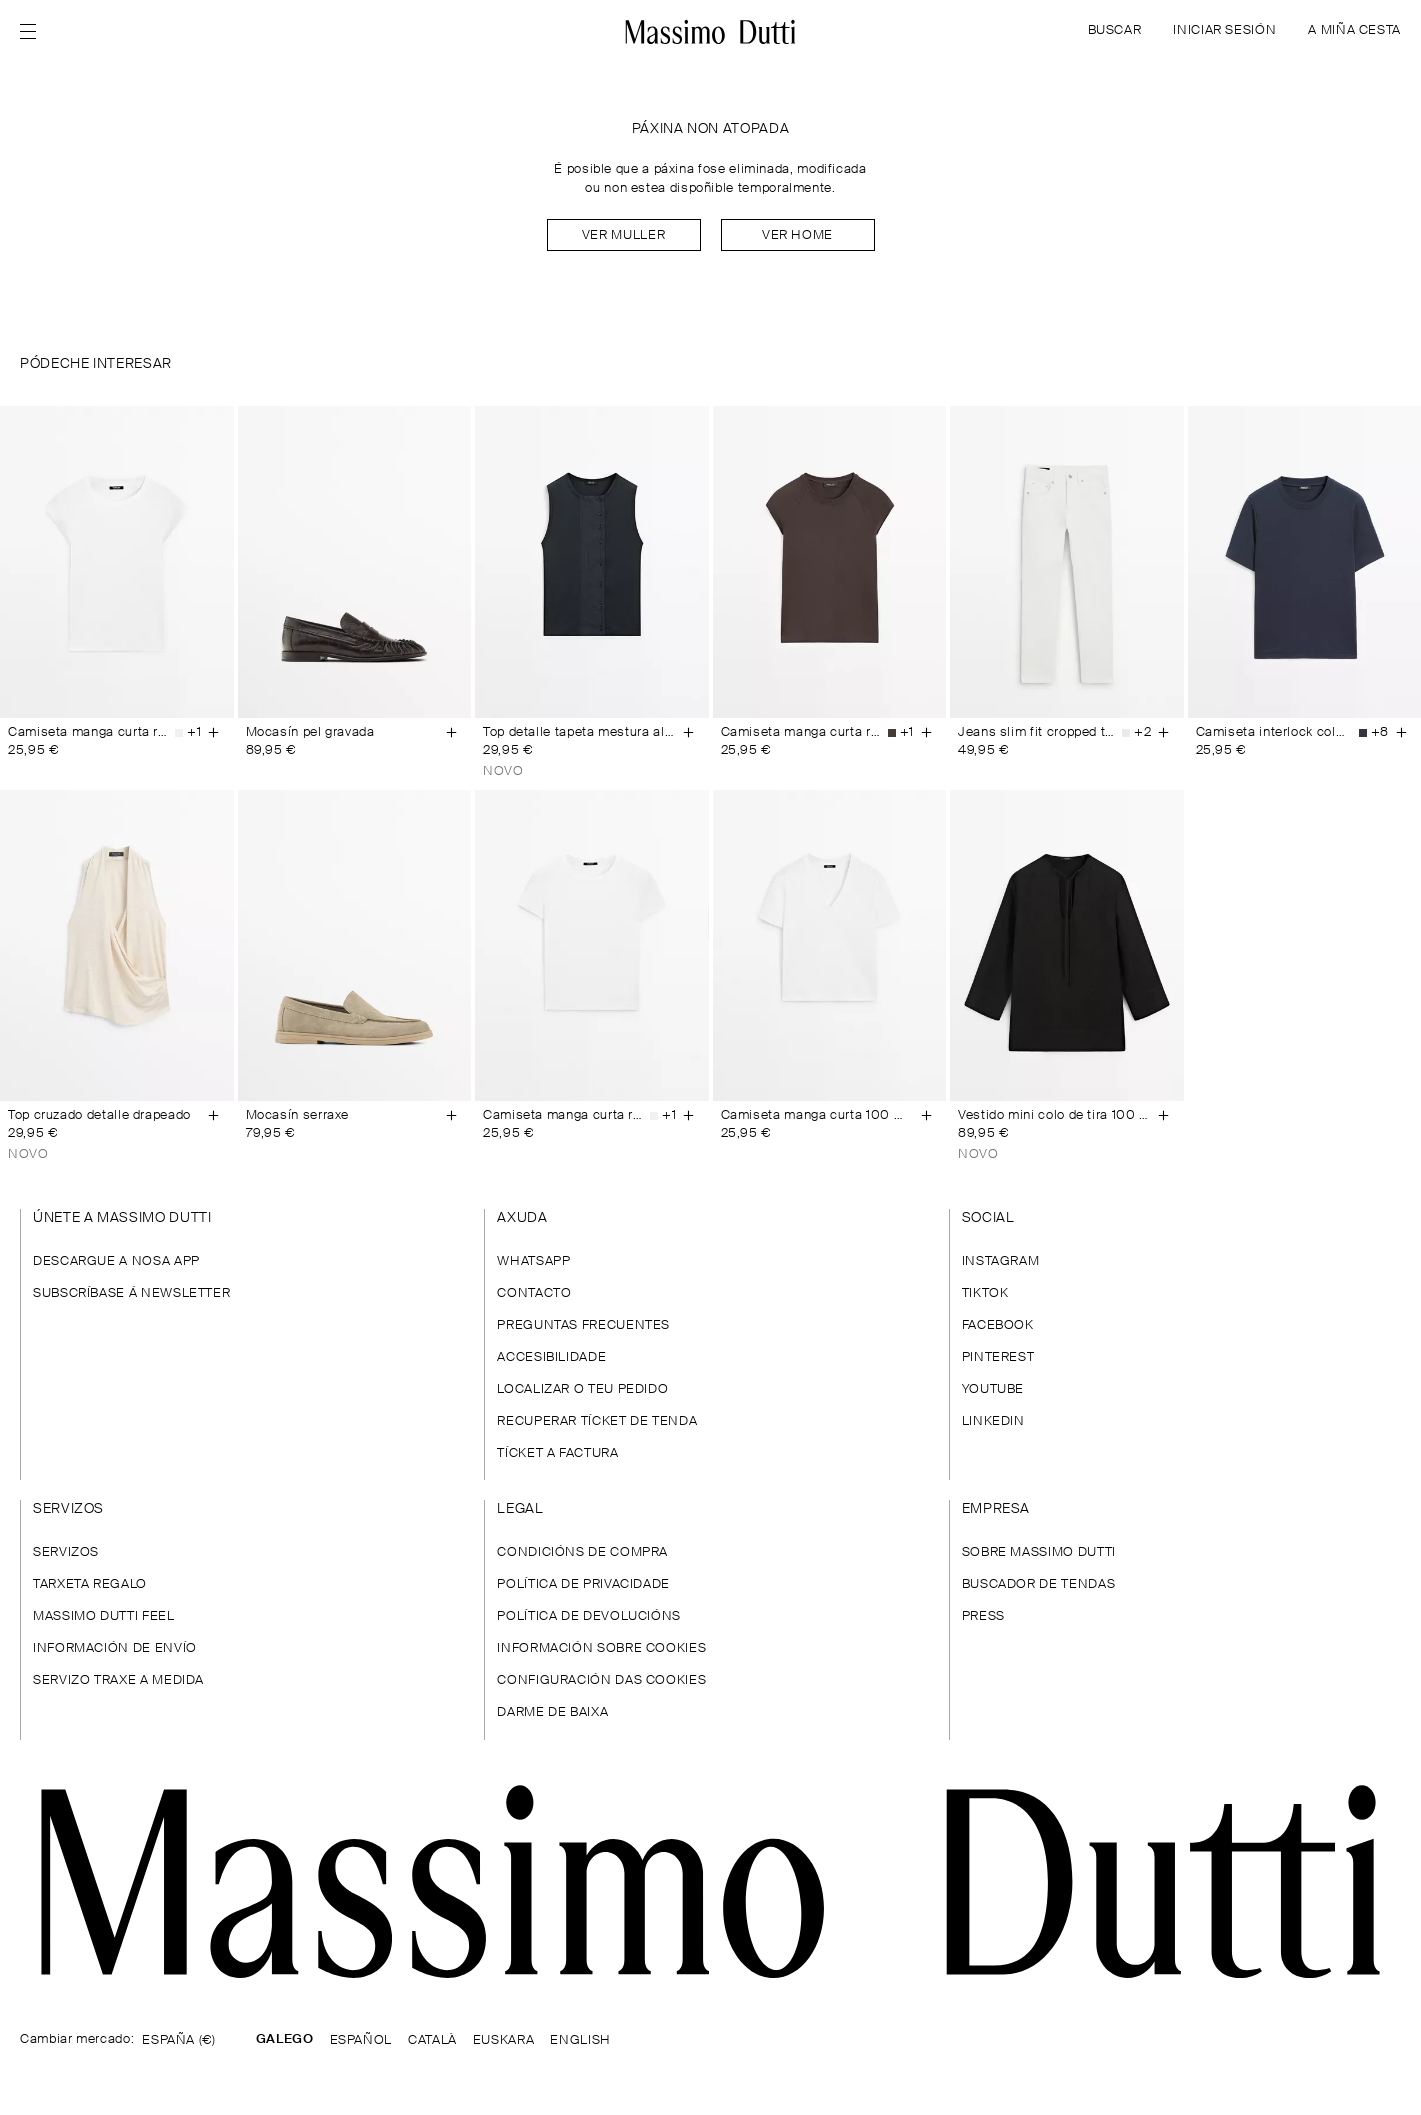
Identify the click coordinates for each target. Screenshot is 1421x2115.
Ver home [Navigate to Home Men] (797, 235)
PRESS (983, 1616)
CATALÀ (432, 2040)
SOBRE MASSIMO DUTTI (1039, 1552)
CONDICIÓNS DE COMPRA (582, 1552)
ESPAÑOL (361, 2040)
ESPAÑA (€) (178, 2040)
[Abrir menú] (34, 32)
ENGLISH (580, 2040)
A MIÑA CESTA (1354, 30)
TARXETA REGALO (90, 1584)
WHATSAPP (533, 1261)
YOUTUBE (993, 1389)
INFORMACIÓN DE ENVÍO (115, 1648)
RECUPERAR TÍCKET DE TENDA (597, 1421)
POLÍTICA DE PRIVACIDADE (583, 1584)
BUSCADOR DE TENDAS (1039, 1584)
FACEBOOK (998, 1325)
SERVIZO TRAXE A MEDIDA (118, 1680)
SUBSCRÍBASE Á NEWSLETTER (131, 1293)
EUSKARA (503, 2040)
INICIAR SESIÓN (1224, 30)
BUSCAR (1115, 30)
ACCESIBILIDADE (551, 1357)
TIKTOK (985, 1293)
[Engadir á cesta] (214, 733)
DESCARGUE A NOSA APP (116, 1261)
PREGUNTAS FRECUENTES (583, 1325)
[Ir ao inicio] (710, 32)
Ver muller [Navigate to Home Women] (623, 235)
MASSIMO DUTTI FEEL (104, 1616)
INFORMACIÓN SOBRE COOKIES (601, 1648)
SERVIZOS (66, 1552)
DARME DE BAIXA (552, 1712)
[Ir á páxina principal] (710, 1881)
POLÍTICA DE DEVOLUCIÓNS (589, 1616)
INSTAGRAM (1001, 1261)
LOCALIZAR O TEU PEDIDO (582, 1389)
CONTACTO (534, 1293)
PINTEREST (998, 1357)
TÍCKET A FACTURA (557, 1453)
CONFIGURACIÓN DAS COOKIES (601, 1680)
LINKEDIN (993, 1421)
